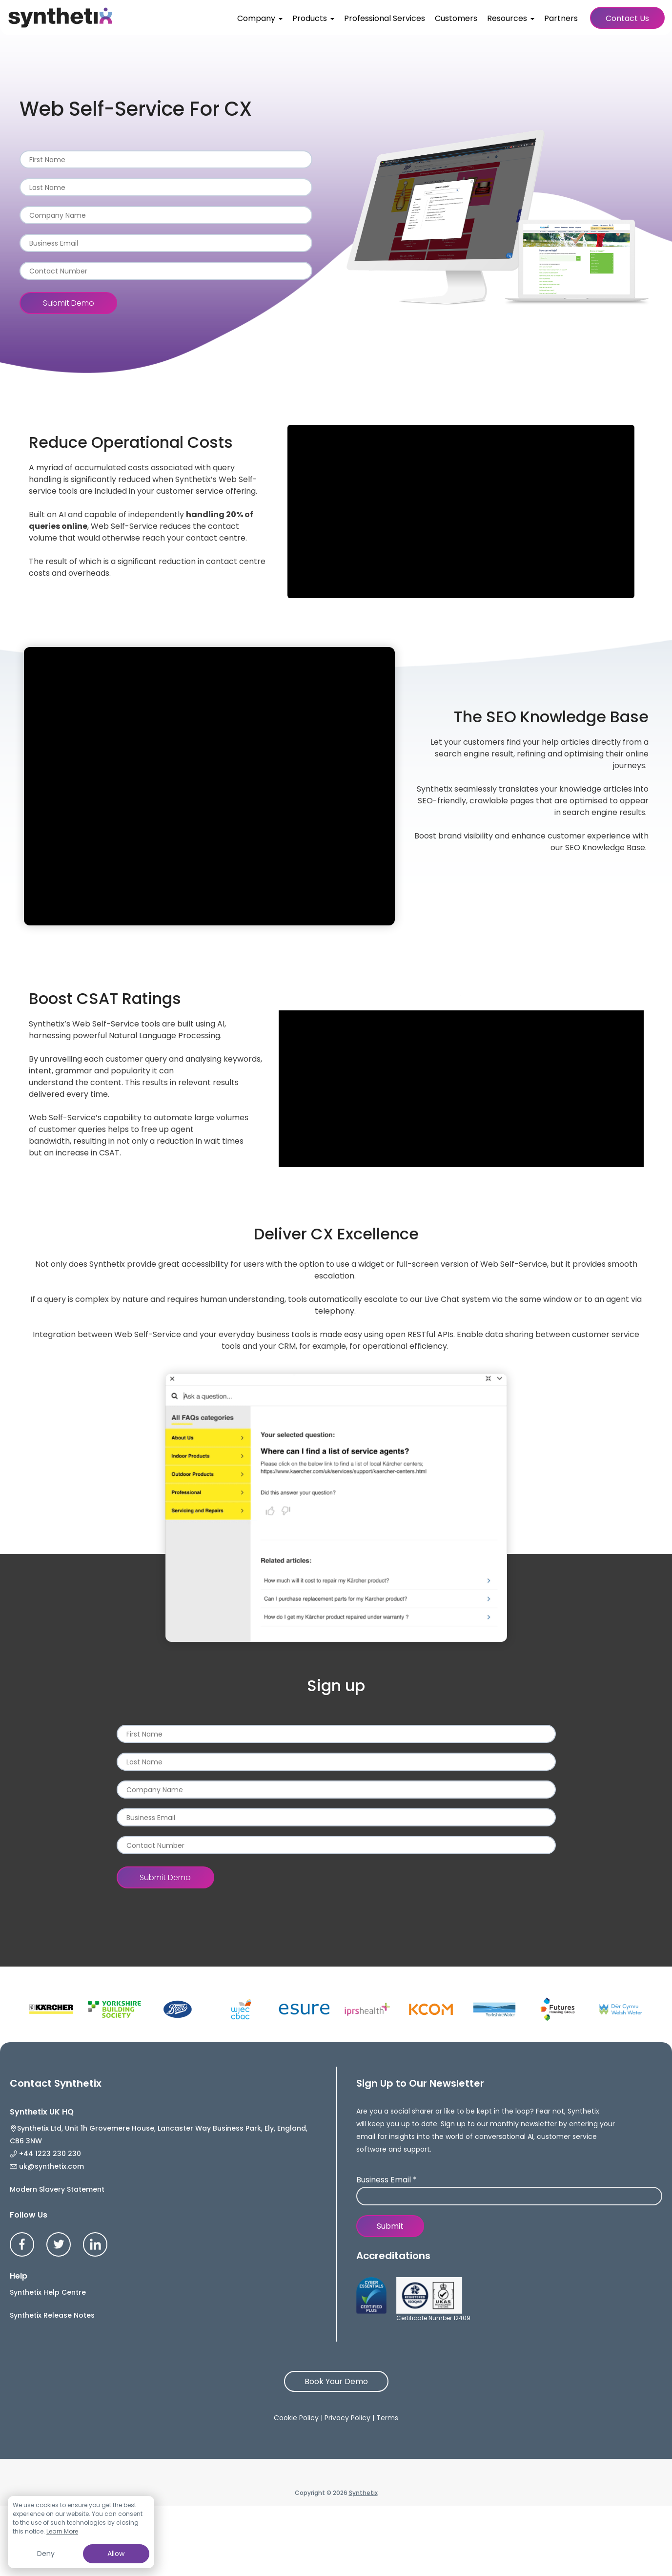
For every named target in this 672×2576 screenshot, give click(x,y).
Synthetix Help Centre (48, 2364)
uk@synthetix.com (67, 2219)
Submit (390, 2226)
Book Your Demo (336, 2453)
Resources (507, 18)
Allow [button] (115, 2553)
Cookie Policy (296, 2490)
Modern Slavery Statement (57, 2261)
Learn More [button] (62, 2531)
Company (256, 18)
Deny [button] (46, 2553)
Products (309, 18)
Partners (561, 18)
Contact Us (627, 18)
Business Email (386, 2180)
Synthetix (363, 2565)
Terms (387, 2490)
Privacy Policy (347, 2490)
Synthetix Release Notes (52, 2387)
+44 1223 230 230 (66, 2171)
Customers (456, 18)
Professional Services (384, 18)
